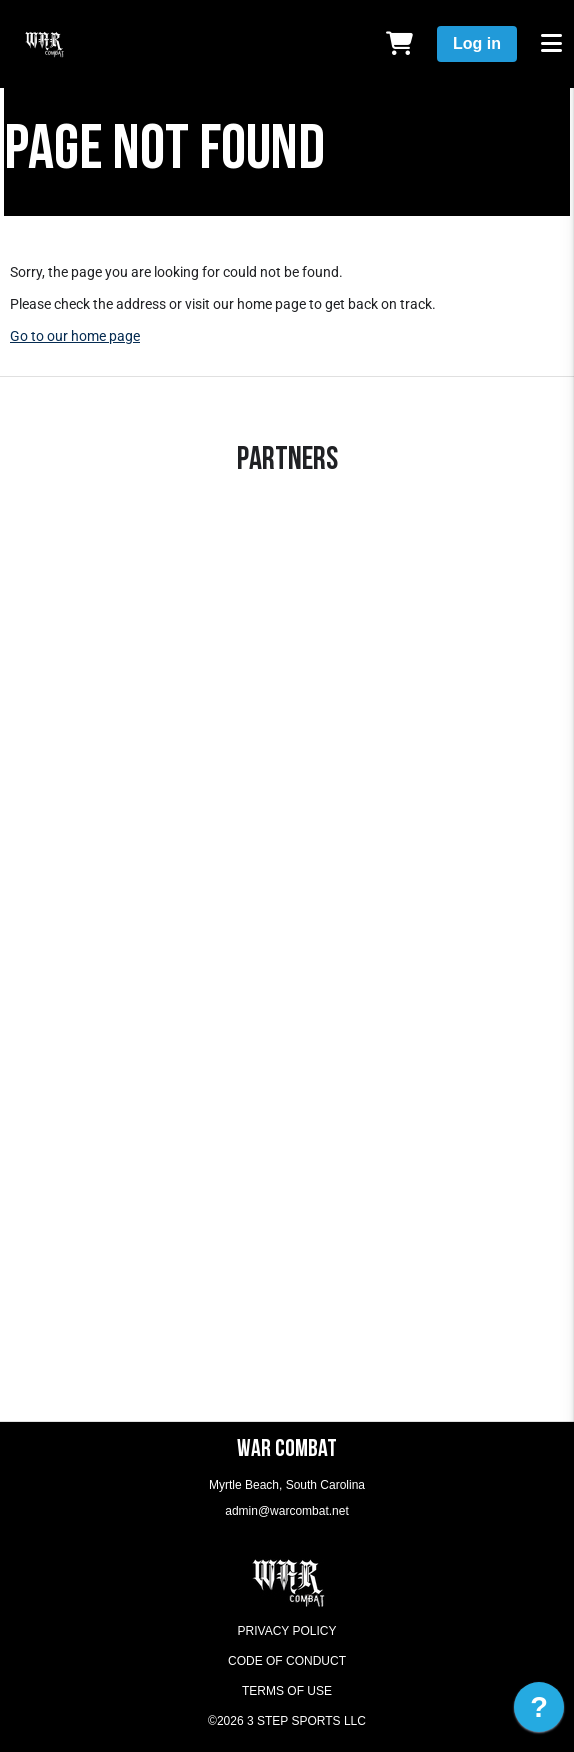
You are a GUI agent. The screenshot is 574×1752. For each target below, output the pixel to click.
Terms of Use (287, 1691)
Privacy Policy (287, 1631)
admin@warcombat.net (287, 1511)
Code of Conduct (287, 1661)
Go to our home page (75, 336)
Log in (477, 43)
